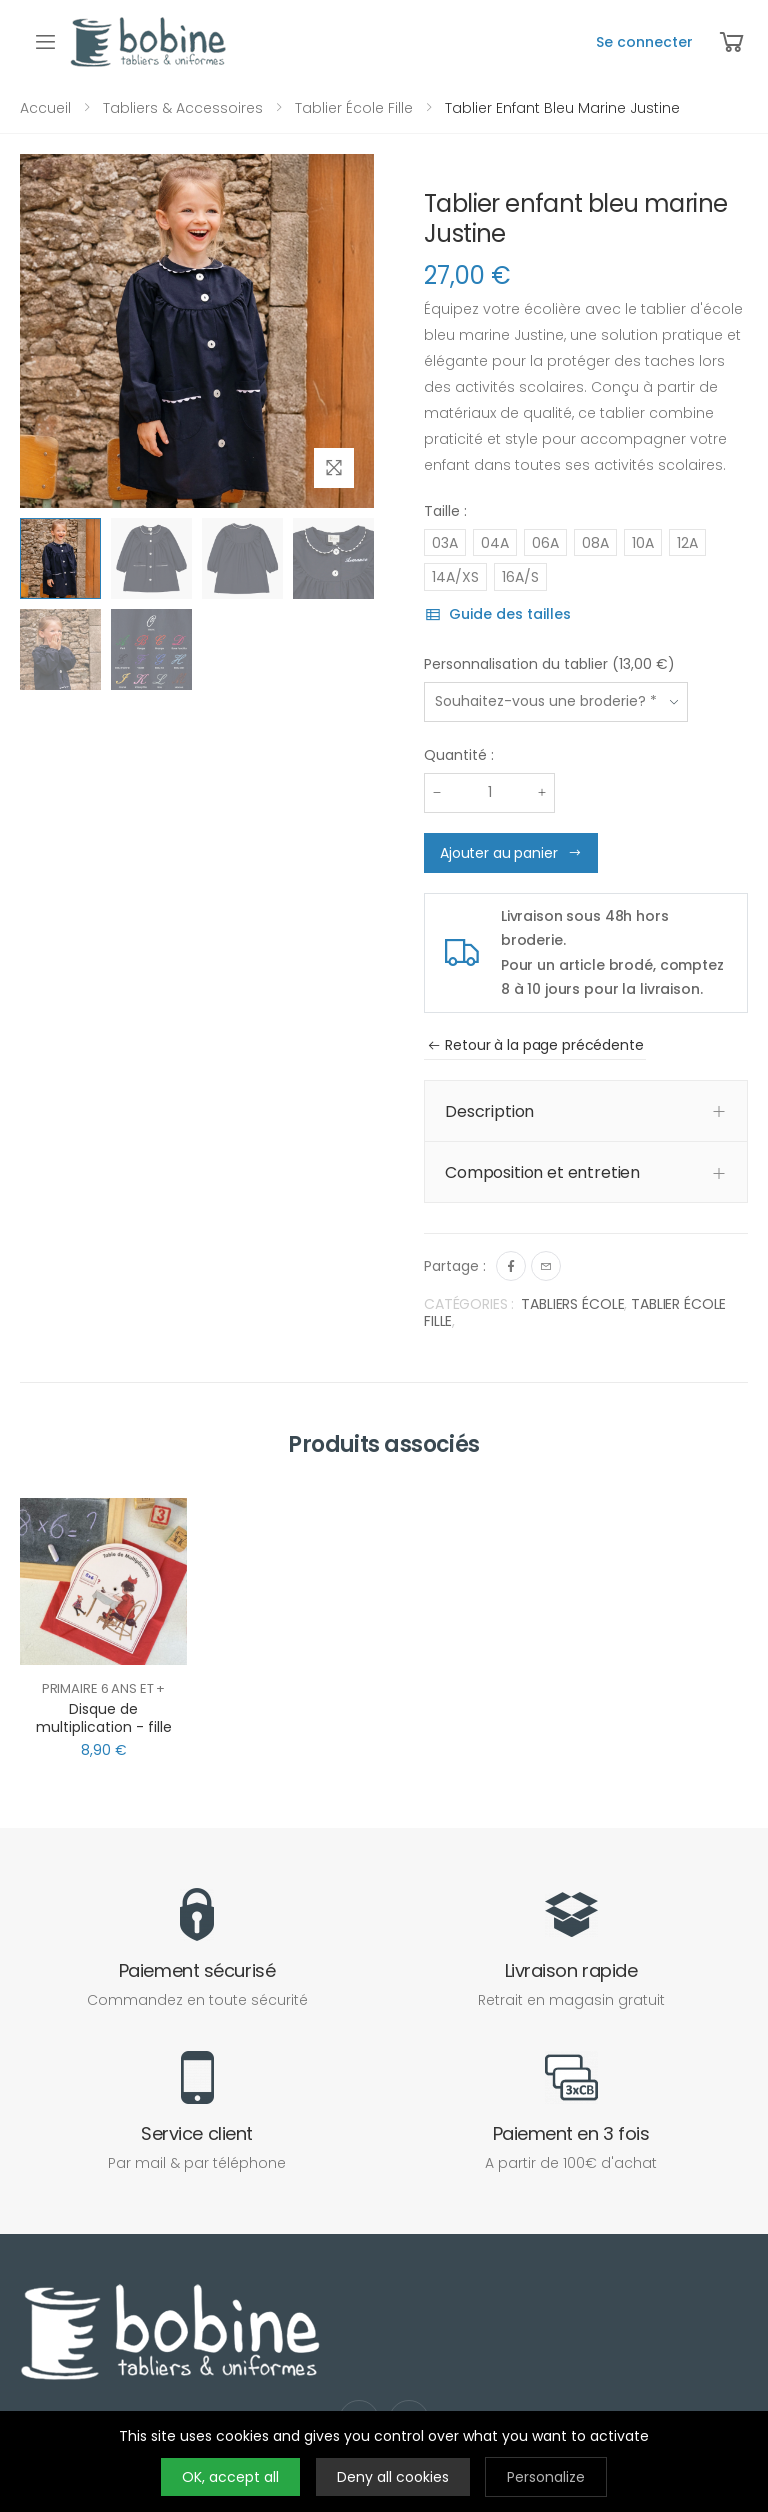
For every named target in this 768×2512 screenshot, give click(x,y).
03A (445, 543)
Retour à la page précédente (535, 1045)
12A (687, 543)
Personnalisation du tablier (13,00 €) (549, 664)
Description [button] (489, 1111)
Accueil (45, 108)
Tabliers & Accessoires (181, 108)
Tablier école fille (352, 108)
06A (545, 543)
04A (495, 543)
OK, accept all (230, 2477)
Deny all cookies (393, 2477)
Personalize (546, 2477)
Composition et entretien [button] (542, 1172)
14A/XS (455, 577)
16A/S (520, 577)
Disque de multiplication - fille (104, 1718)
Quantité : (459, 755)
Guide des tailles (497, 614)
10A (643, 543)
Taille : (445, 511)
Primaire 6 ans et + (104, 1688)
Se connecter (644, 42)
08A (595, 543)
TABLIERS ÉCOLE (572, 1304)
